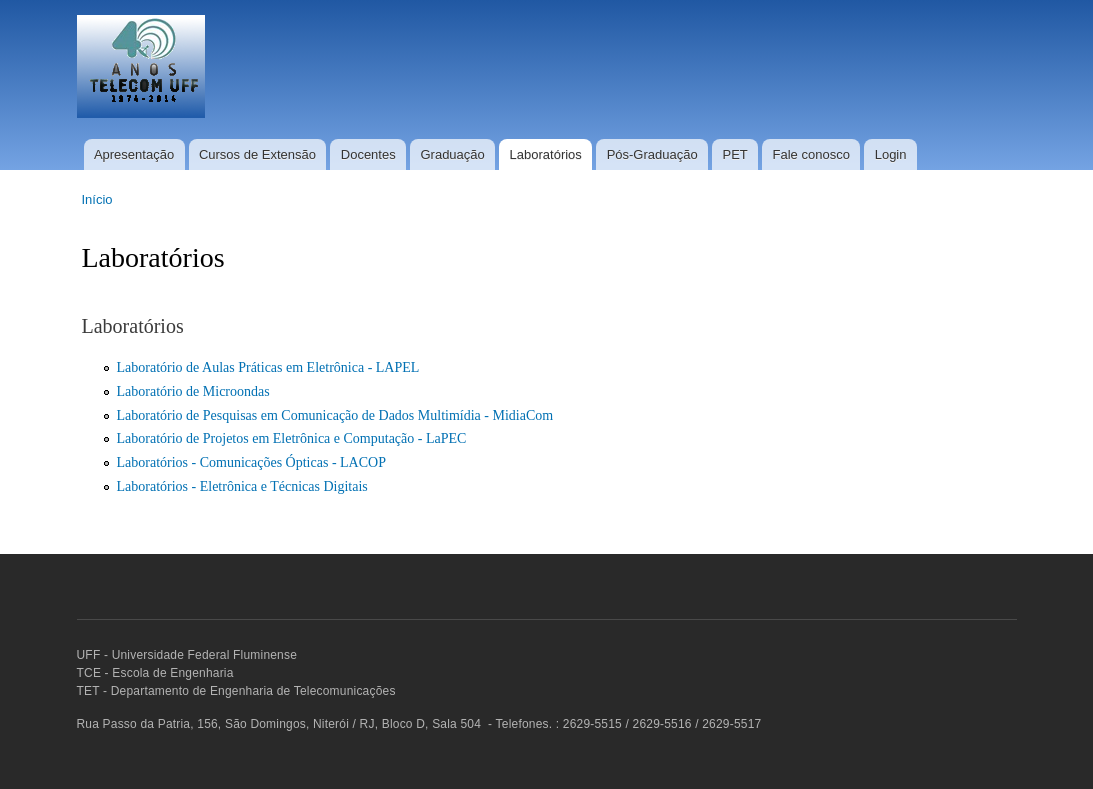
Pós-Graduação (652, 154)
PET (734, 154)
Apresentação (134, 154)
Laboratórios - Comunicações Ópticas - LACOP (251, 462)
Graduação (452, 154)
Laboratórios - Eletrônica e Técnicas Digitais (242, 486)
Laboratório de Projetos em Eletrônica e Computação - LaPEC (292, 438)
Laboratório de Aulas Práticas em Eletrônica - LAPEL (268, 367)
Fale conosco (811, 154)
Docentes (368, 154)
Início (97, 199)
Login (891, 154)
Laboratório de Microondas (193, 391)
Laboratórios (546, 154)
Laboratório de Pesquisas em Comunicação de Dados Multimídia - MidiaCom (335, 415)
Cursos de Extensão (257, 154)
